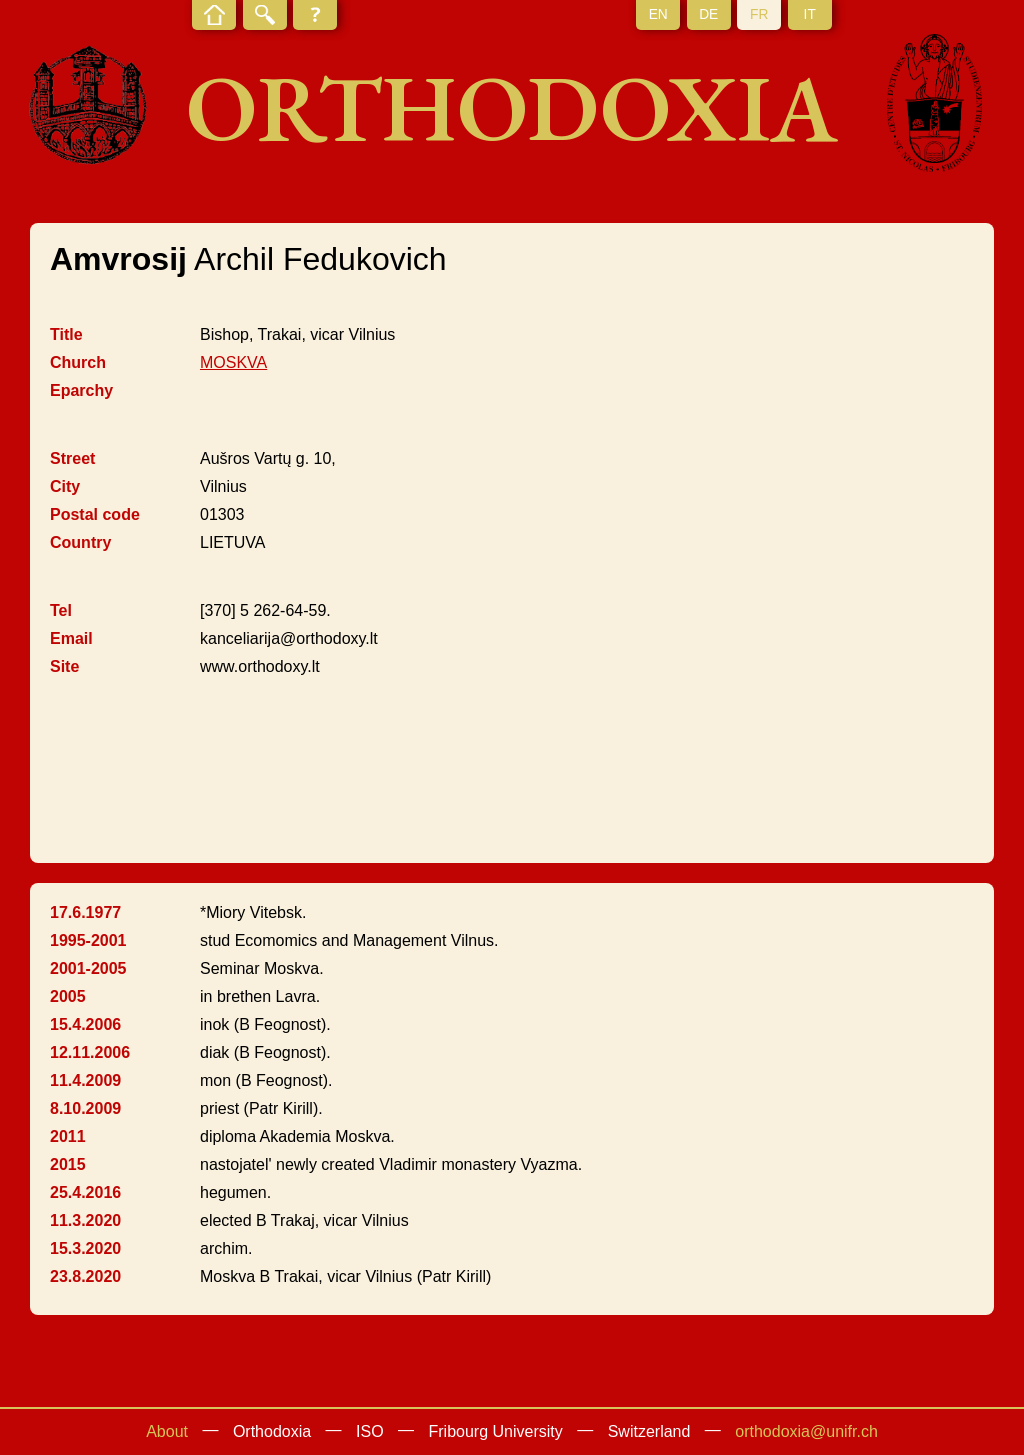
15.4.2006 (85, 1024)
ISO (370, 1431)
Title (66, 334)
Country (80, 542)
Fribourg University (496, 1431)
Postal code (95, 514)
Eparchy (81, 390)
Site (64, 666)
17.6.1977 (85, 912)
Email (71, 638)
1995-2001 (88, 940)
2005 (68, 996)
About (167, 1431)
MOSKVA (233, 362)
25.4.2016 (85, 1192)
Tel (61, 610)
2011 (68, 1136)
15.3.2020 (85, 1248)
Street (72, 458)
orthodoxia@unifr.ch (806, 1431)
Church (78, 362)
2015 (68, 1164)
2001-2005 (88, 968)
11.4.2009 (85, 1080)
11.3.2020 (85, 1220)
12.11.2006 (90, 1052)
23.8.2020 (85, 1276)
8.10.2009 (85, 1108)
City (65, 486)
